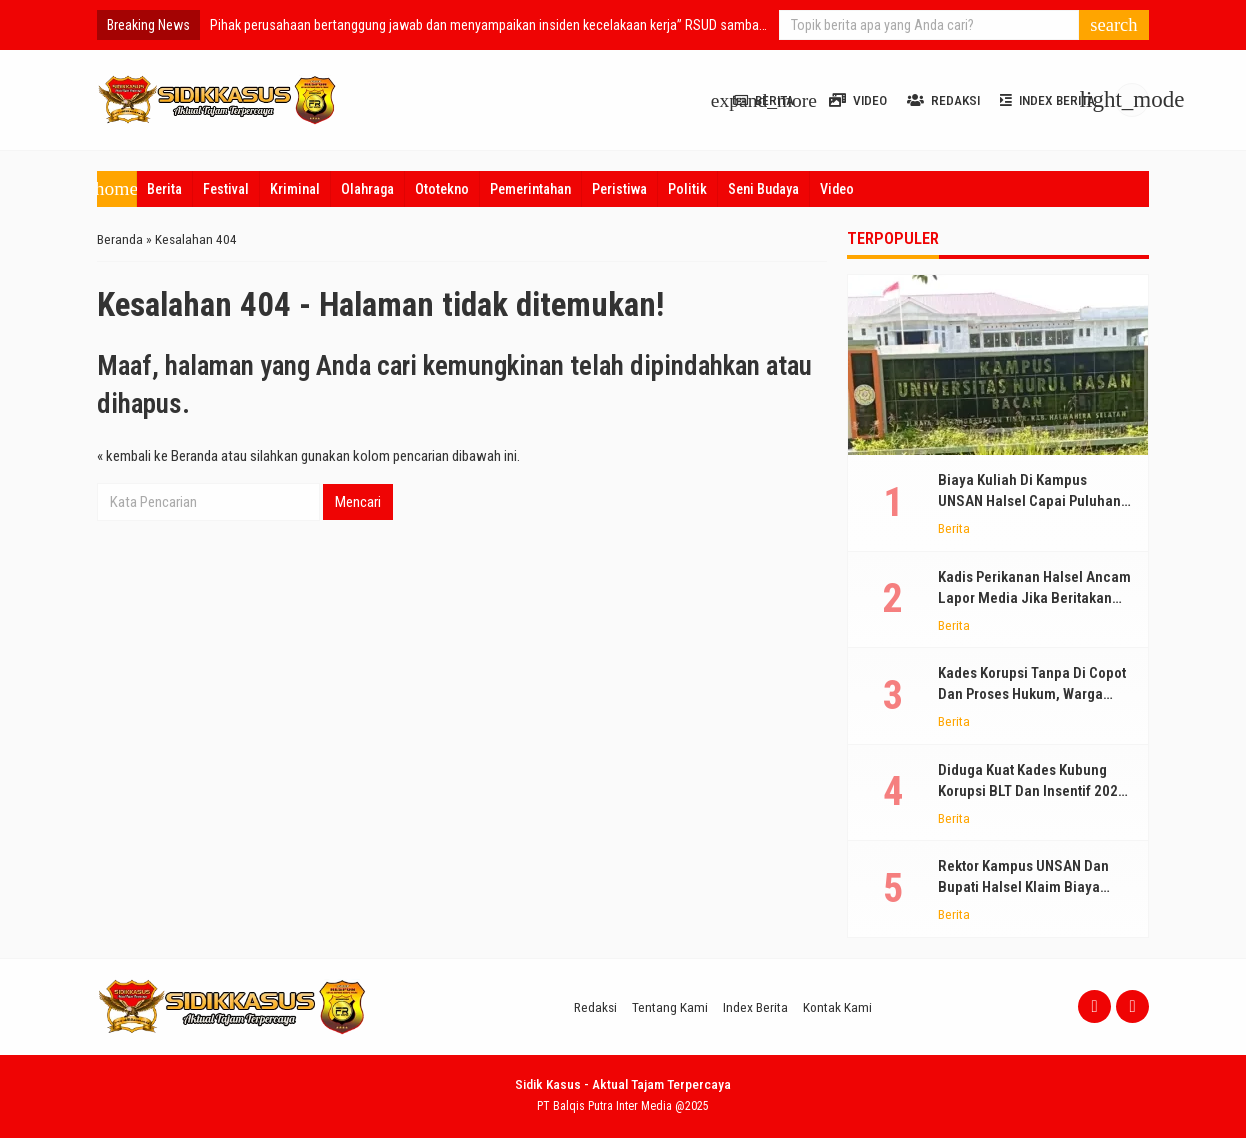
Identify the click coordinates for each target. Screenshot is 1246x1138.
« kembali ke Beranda (157, 456)
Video (858, 100)
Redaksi (943, 100)
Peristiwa (619, 189)
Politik (687, 189)
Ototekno (442, 189)
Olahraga (367, 189)
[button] (1114, 25)
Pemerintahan (530, 189)
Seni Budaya (763, 189)
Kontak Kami (837, 1007)
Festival (226, 189)
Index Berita (1047, 100)
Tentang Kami (670, 1007)
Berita (164, 189)
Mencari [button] (358, 502)
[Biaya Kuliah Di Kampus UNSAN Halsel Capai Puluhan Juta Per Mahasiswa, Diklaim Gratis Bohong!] (998, 365)
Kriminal (295, 189)
